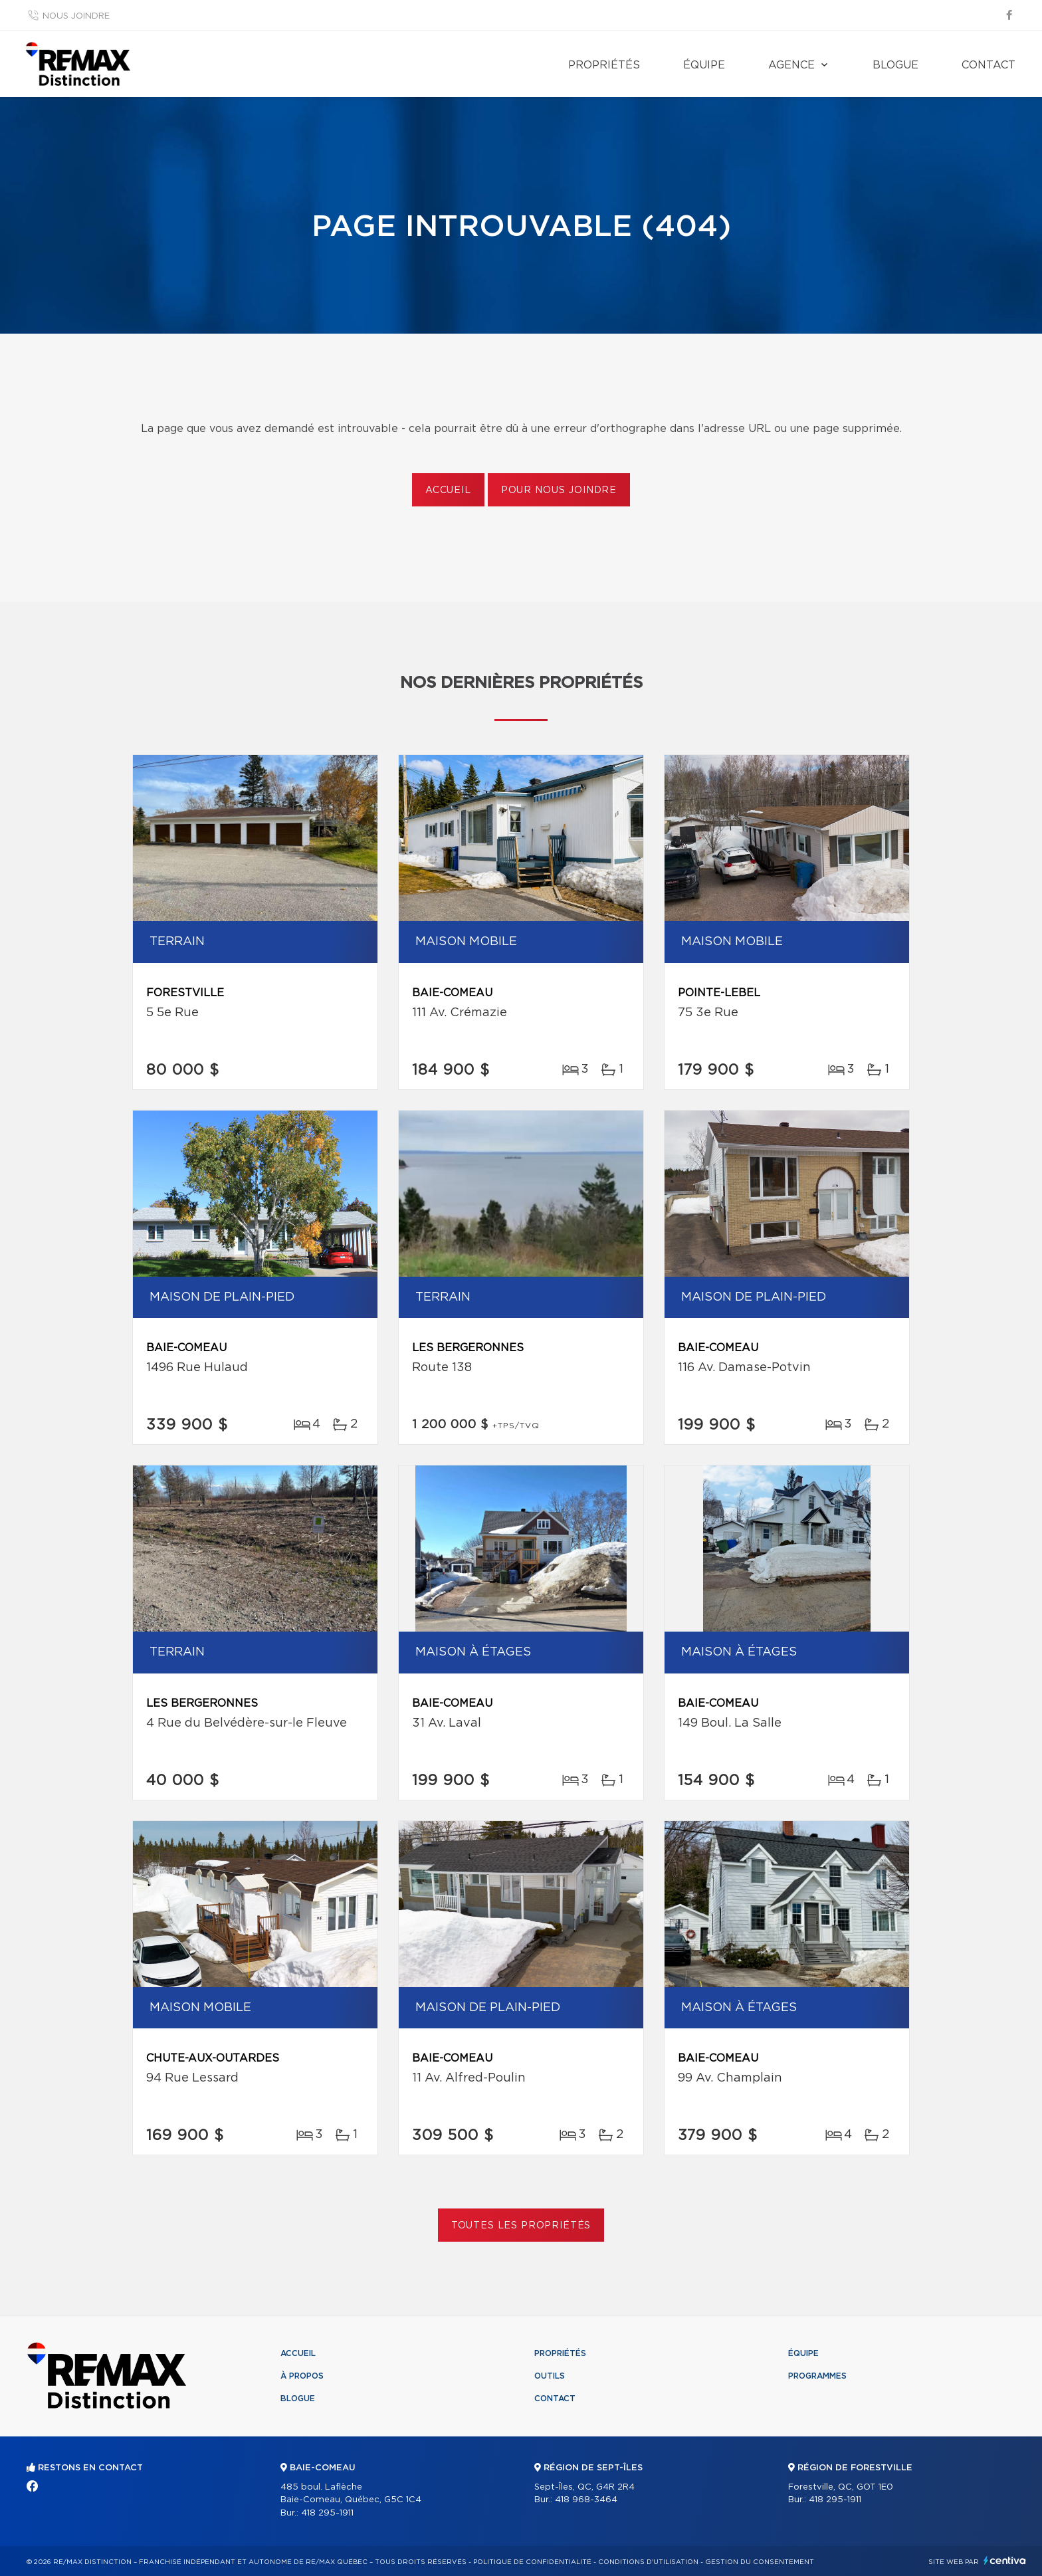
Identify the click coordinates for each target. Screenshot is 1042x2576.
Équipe (704, 65)
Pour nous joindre (559, 490)
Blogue (895, 65)
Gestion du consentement (759, 2562)
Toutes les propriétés (521, 2225)
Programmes (817, 2376)
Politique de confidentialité (532, 2562)
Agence (791, 65)
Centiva (1005, 2560)
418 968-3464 (586, 2500)
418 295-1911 (327, 2513)
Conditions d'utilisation (648, 2562)
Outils (549, 2376)
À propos (302, 2376)
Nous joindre (76, 16)
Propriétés (604, 65)
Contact (988, 65)
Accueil (448, 490)
